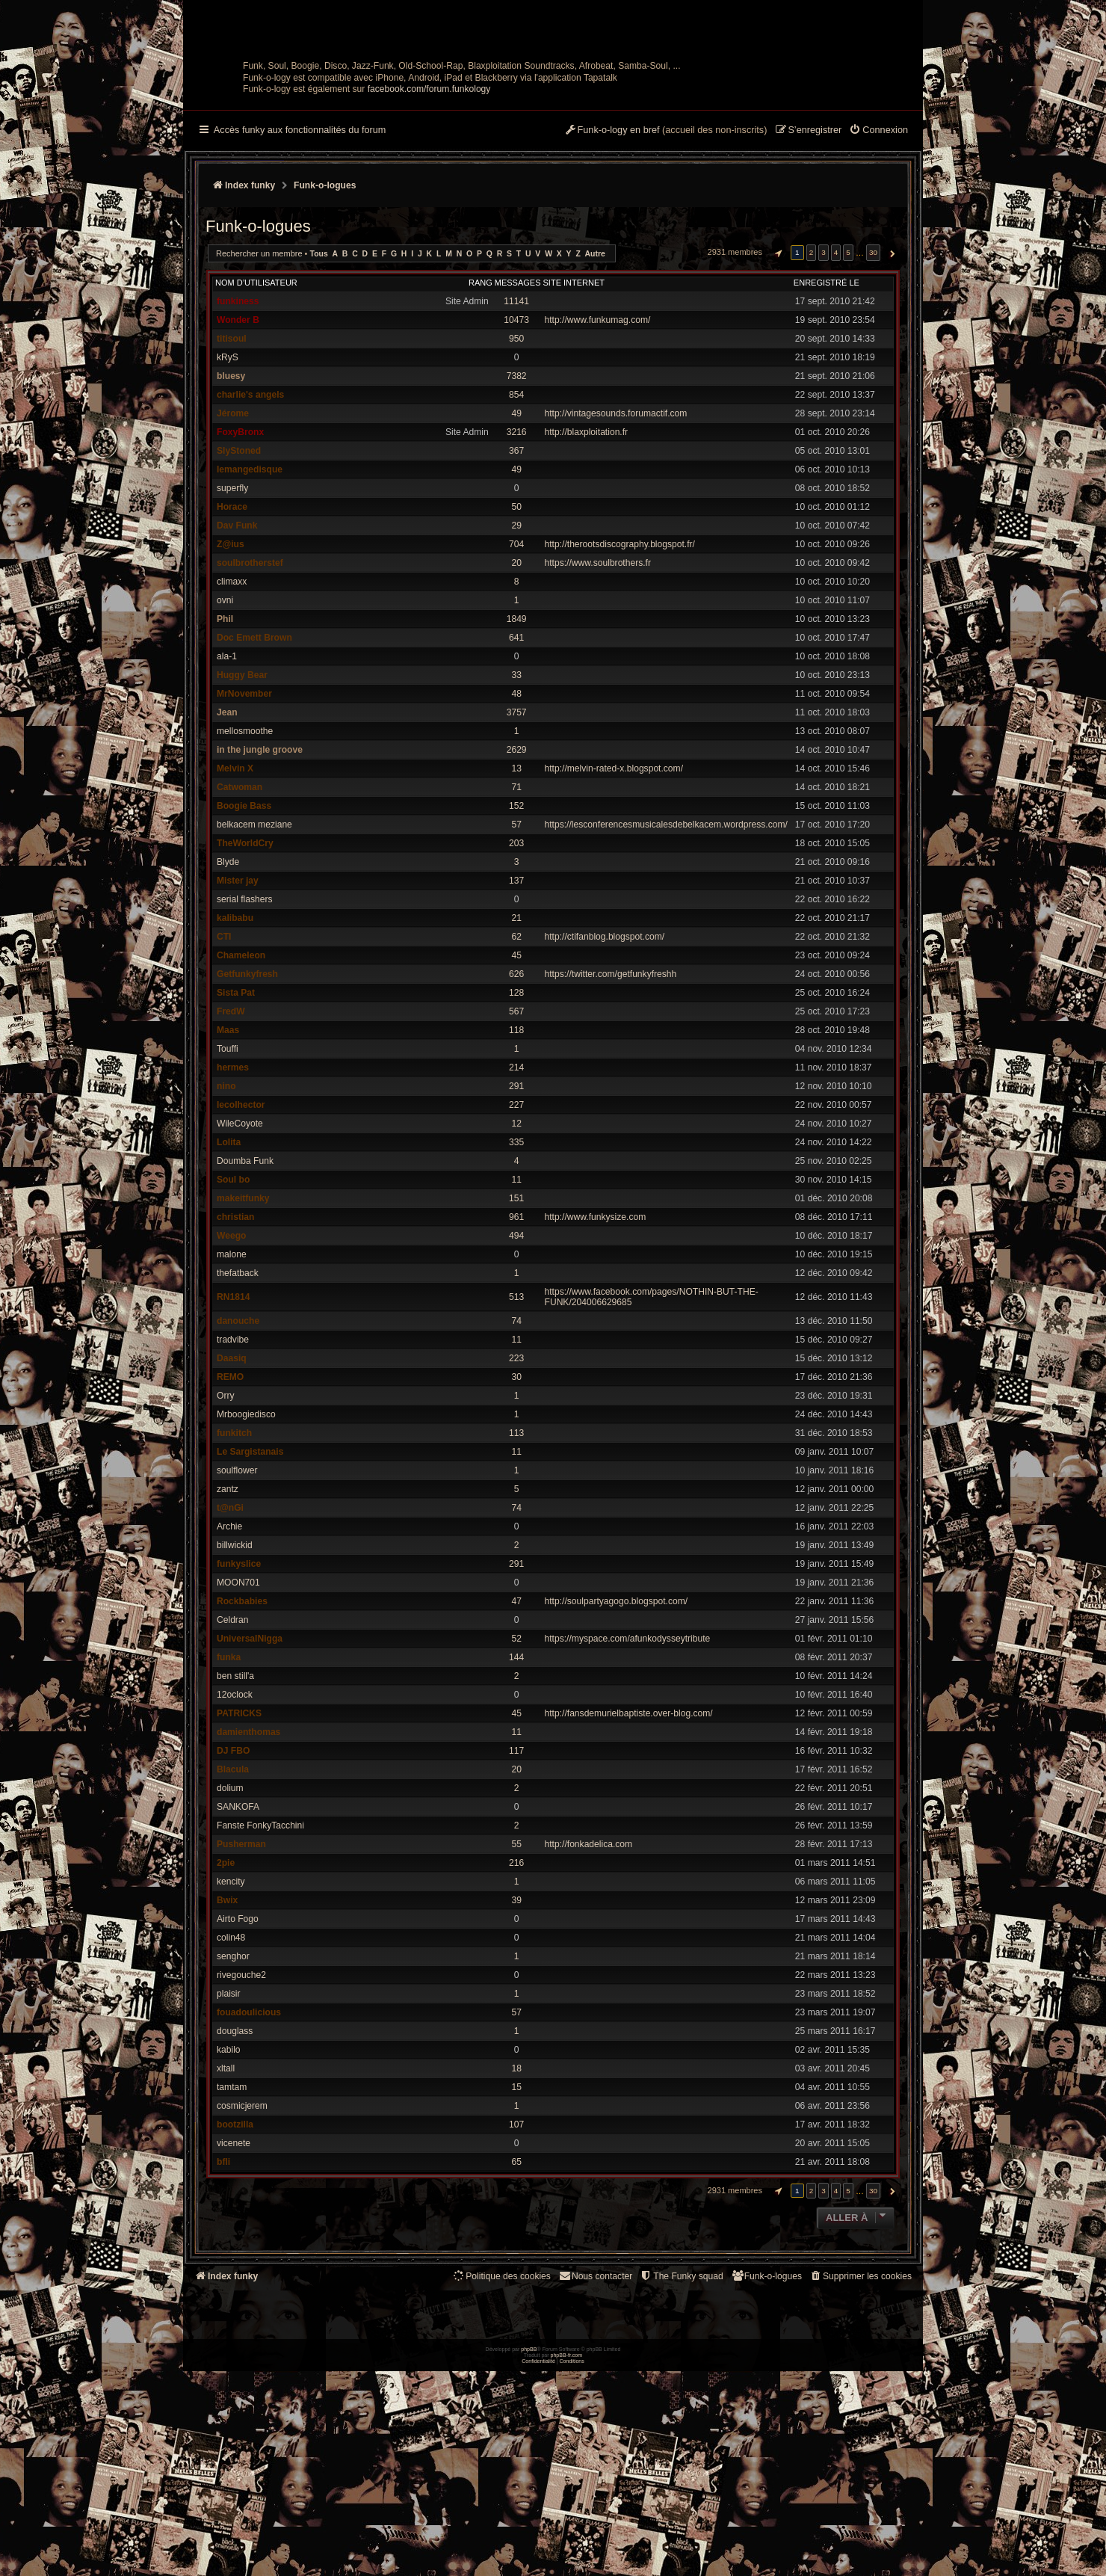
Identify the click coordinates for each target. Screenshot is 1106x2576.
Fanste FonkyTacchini (260, 1928)
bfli (223, 2265)
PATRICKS (239, 1816)
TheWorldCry (245, 946)
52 (516, 1742)
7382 (517, 479)
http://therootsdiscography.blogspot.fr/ (620, 647)
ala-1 (227, 759)
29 (516, 628)
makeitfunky (243, 1301)
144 (516, 1760)
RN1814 (233, 1400)
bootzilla (235, 2227)
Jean (227, 815)
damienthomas (248, 1835)
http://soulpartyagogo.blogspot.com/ (616, 1704)
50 (516, 610)
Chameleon (241, 1058)
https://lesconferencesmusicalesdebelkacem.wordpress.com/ (666, 927)
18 (516, 2171)
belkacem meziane (254, 927)
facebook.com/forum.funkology (429, 192)
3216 (517, 535)
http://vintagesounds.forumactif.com (616, 516)
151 (516, 1301)
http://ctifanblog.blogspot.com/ (605, 1040)
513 (516, 1400)
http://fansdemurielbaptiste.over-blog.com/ (629, 1816)
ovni (225, 703)
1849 (517, 722)
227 (516, 1208)
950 (516, 442)
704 (516, 647)
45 (516, 1058)
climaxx (232, 685)
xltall (226, 2171)
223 (516, 1461)
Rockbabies (242, 1704)
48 (516, 797)
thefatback (238, 1376)
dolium (230, 1891)
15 (516, 2190)
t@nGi (230, 1611)
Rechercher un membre (259, 356)
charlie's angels (250, 498)
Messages (518, 385)
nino (226, 1189)
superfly (232, 591)
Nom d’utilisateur (256, 385)
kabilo (229, 2153)
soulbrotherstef (250, 666)
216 (516, 1966)
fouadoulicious (249, 2115)
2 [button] (811, 355)
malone (232, 1357)
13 (516, 871)
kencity (231, 1984)
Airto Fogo (238, 2022)
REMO (230, 1480)
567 (516, 1114)
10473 (516, 423)
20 (516, 666)
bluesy (231, 479)
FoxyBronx (240, 535)
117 (516, 1854)
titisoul (232, 442)
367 (516, 554)
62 (516, 1040)
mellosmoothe (245, 834)
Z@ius (230, 647)
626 (516, 1077)
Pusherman (241, 1947)
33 (516, 778)
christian (235, 1320)
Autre (595, 357)
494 (516, 1339)
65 (516, 2265)
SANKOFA (238, 1910)
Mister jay (238, 984)
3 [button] (823, 355)
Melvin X (235, 871)
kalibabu (235, 1021)
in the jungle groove (260, 853)
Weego (231, 1339)
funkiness (238, 404)
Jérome (233, 516)
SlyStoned (239, 554)
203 (516, 946)
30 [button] (873, 355)
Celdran (232, 1723)
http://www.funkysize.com (595, 1320)
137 (516, 984)
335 (516, 1245)
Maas (228, 1133)
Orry (226, 1499)
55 (516, 1947)
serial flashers (245, 1002)
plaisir (229, 2097)
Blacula (233, 1872)
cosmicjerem (242, 2209)
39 (516, 2003)
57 (516, 927)
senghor (233, 2059)
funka (229, 1760)
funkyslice (239, 1667)
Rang (480, 385)
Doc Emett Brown (254, 741)
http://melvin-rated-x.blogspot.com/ (614, 871)
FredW (231, 1114)
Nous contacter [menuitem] (595, 2379)
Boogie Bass (244, 909)
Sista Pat (236, 1096)
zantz (227, 1592)
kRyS (227, 460)
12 (516, 1226)
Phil (225, 722)
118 (516, 1133)
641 (516, 741)
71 (516, 890)
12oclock (235, 1798)
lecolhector (241, 1208)
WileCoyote (240, 1226)
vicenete (233, 2246)
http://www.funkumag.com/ (598, 423)
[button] (776, 356)
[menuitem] (878, 234)
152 (516, 909)
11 (516, 1283)
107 (516, 2227)
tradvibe (233, 1443)
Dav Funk (237, 628)
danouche (238, 1424)
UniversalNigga (249, 1742)
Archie (229, 1629)
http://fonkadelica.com (589, 1947)
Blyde (228, 965)
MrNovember (244, 797)
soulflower (237, 1573)
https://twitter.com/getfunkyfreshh (611, 1077)
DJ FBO (233, 1854)
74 (516, 1424)
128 (516, 1096)
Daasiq (232, 1461)
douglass (235, 2134)
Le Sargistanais (250, 1555)
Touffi (227, 1152)
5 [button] (848, 355)
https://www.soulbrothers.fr (598, 666)
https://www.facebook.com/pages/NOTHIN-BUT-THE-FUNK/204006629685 (652, 1400)
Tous (319, 357)
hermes (233, 1170)
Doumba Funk (245, 1264)
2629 (517, 853)
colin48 (231, 2041)
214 (516, 1170)
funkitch (234, 1536)
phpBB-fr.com (567, 2560)
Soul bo (233, 1283)
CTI (224, 1040)
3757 (517, 815)
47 (516, 1704)
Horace (232, 610)
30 (516, 1480)
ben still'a (235, 1779)
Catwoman (239, 890)
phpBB (529, 2554)
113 (516, 1536)
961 (516, 1320)
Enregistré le (826, 385)
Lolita (229, 1245)
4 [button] (836, 355)
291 (516, 1189)
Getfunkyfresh (247, 1077)
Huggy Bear (242, 778)
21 (516, 1021)
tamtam (232, 2190)
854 (516, 498)
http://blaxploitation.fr (586, 535)
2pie (226, 1966)
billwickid (235, 1648)
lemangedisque (249, 572)
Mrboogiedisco (246, 1517)
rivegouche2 (241, 2078)
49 (516, 516)
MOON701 (238, 1685)
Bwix (227, 2003)
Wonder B (238, 423)
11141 (516, 404)
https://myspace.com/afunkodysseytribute (628, 1742)
